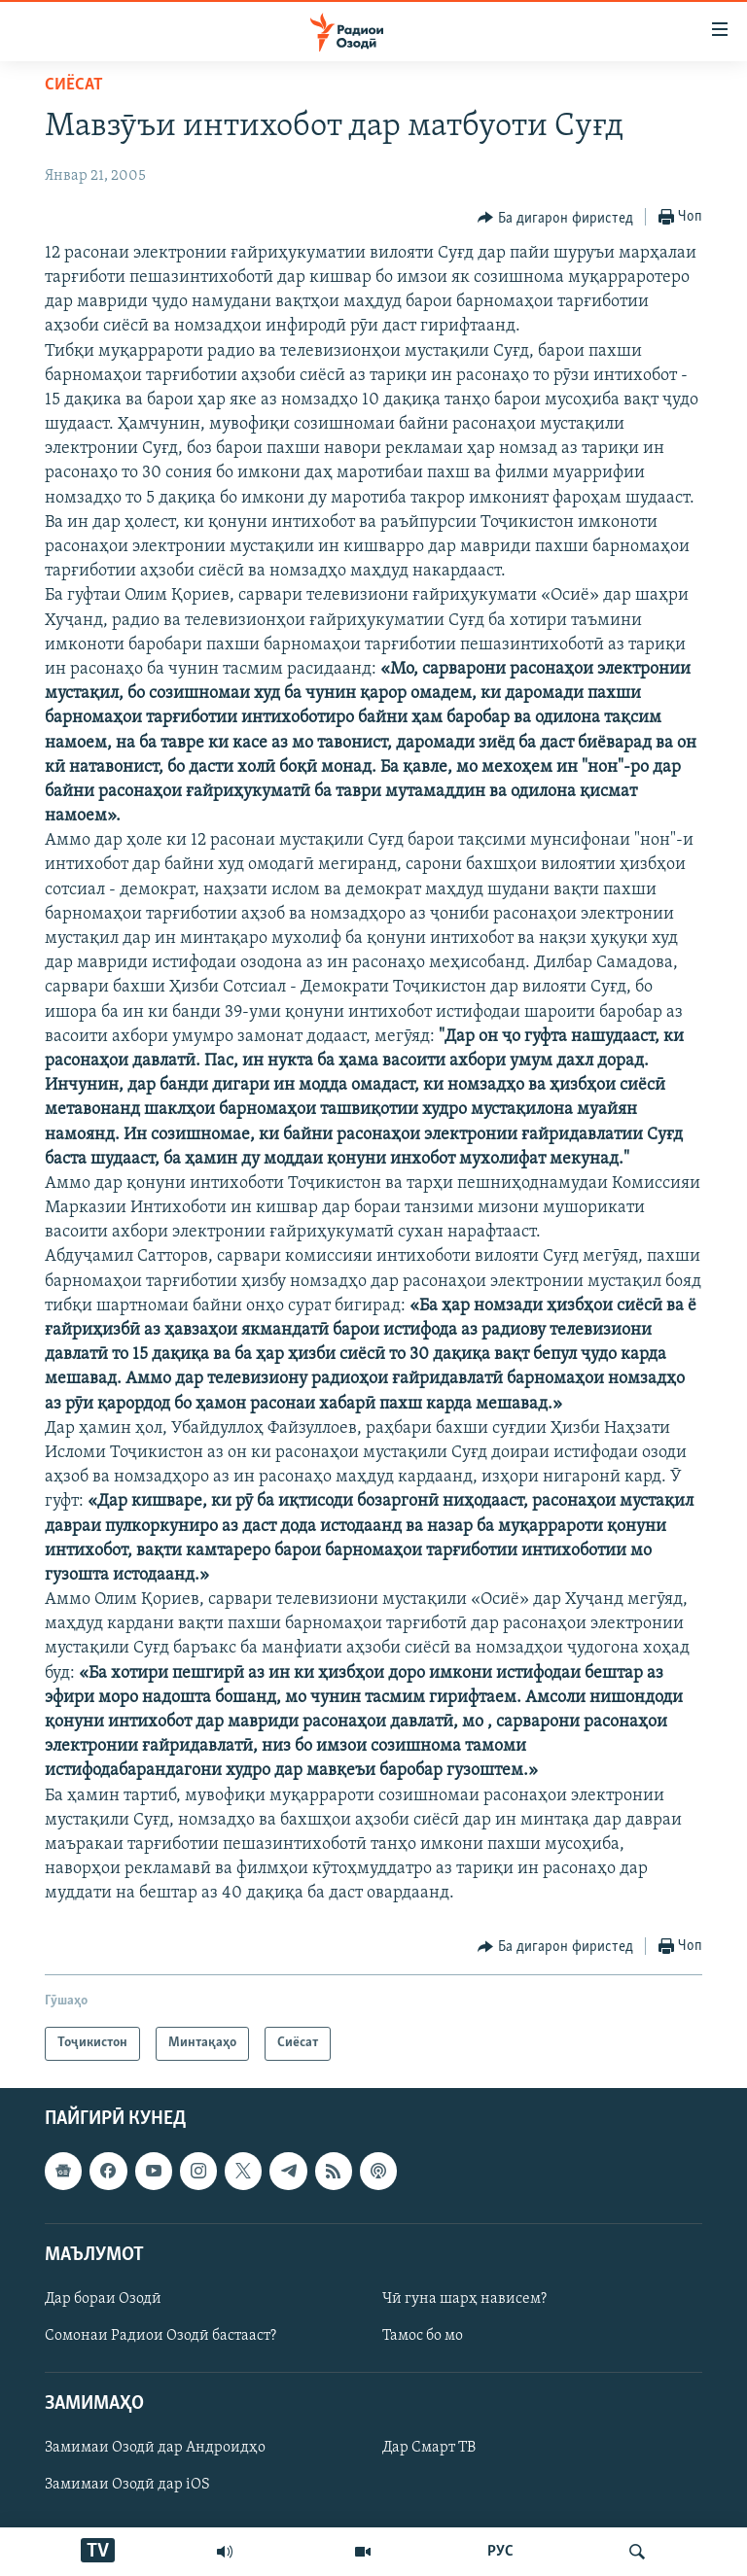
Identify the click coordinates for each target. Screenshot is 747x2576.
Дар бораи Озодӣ (103, 2299)
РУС (500, 2551)
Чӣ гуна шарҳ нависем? (464, 2299)
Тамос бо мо (422, 2336)
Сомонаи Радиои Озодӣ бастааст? (160, 2336)
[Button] (555, 217)
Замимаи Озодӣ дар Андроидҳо (155, 2447)
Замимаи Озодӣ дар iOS (127, 2484)
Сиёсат (74, 85)
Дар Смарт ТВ (429, 2447)
